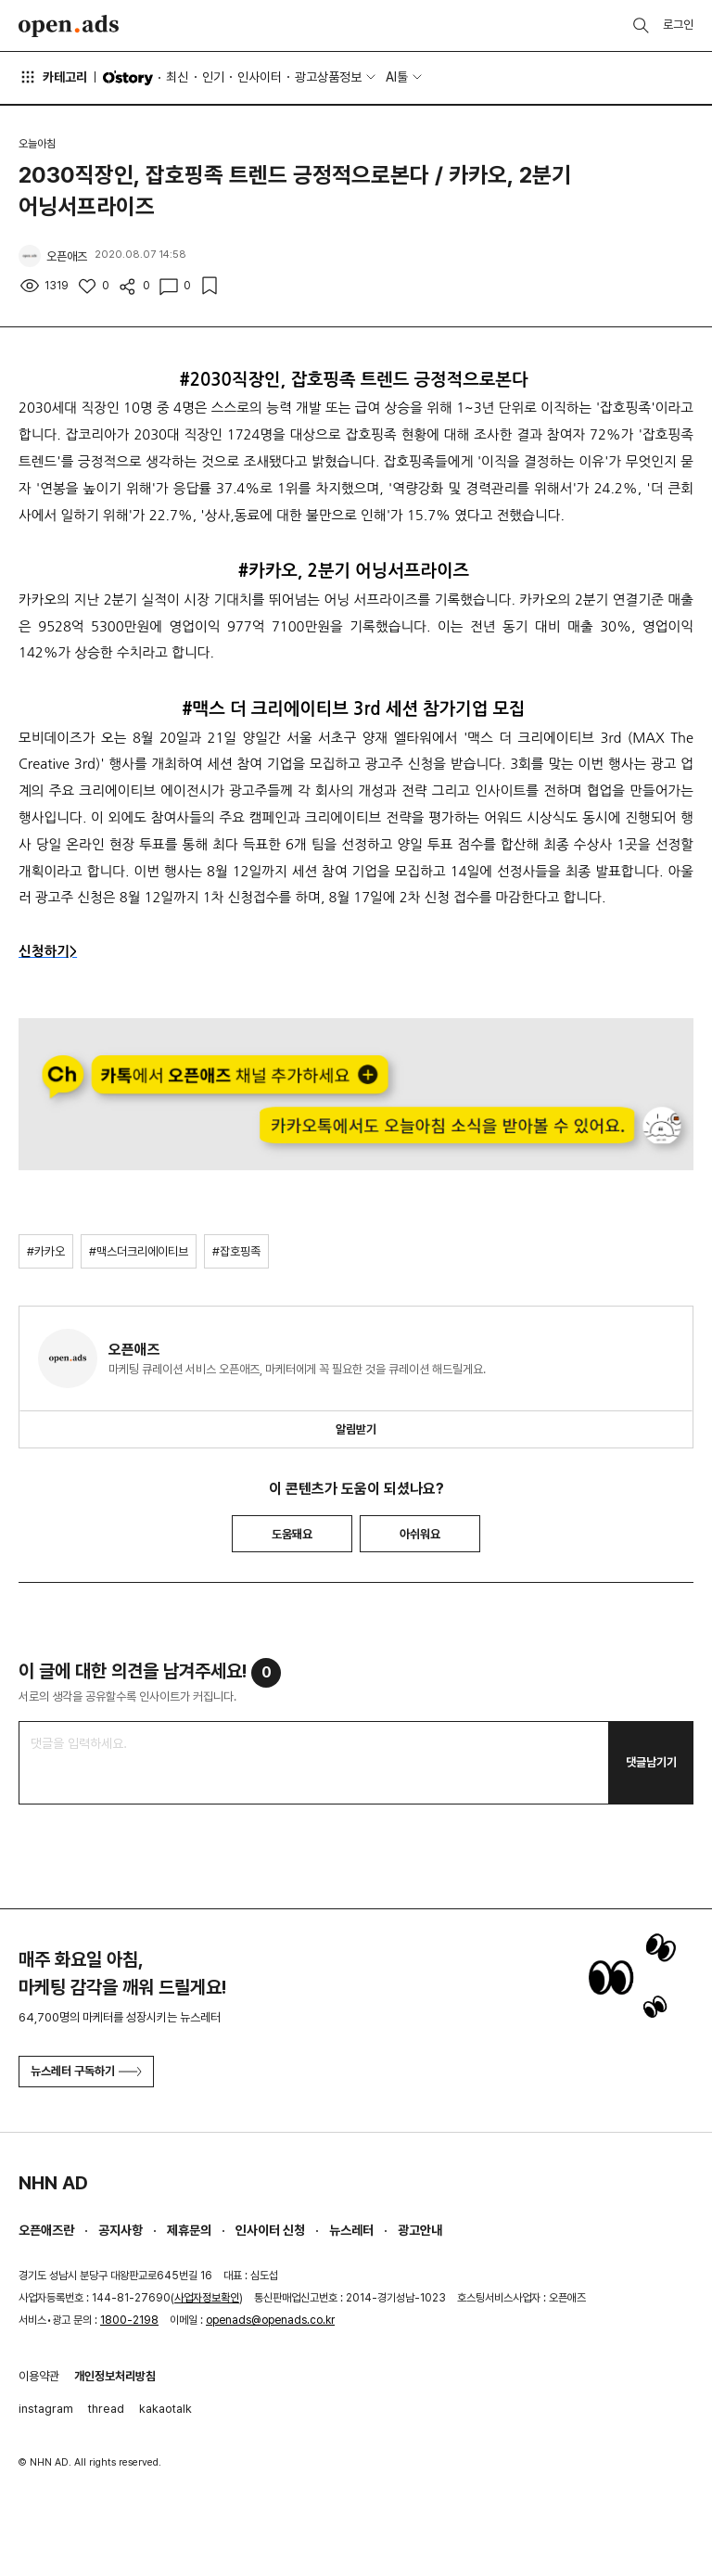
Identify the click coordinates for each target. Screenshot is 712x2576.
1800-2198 (129, 2320)
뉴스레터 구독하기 (86, 2071)
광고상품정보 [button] (328, 77)
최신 (177, 77)
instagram (46, 2409)
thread (106, 2409)
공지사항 (120, 2230)
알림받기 (356, 1429)
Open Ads (69, 26)
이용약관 (39, 2376)
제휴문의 (189, 2230)
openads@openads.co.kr (270, 2320)
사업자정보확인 (206, 2297)
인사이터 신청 (270, 2230)
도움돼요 (292, 1534)
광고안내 (420, 2230)
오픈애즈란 (46, 2230)
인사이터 (259, 77)
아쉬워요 (420, 1534)
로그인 (678, 25)
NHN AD (53, 2183)
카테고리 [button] (53, 77)
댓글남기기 (651, 1762)
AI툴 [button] (397, 77)
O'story (128, 78)
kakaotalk (165, 2409)
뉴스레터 (351, 2230)
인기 (213, 77)
